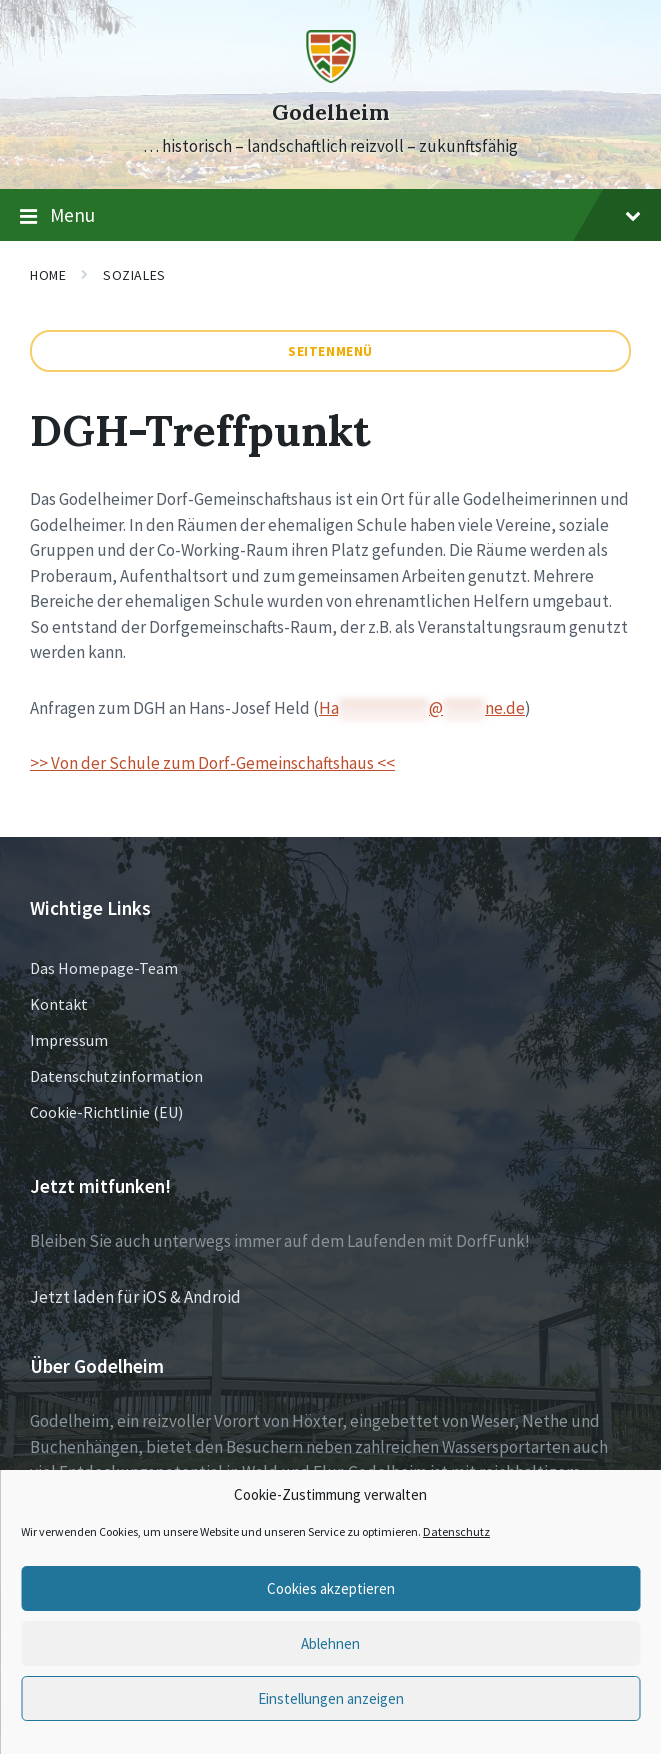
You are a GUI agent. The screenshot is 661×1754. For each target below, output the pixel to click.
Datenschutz (456, 1531)
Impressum (69, 1040)
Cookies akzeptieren (331, 1588)
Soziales (134, 275)
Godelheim (330, 112)
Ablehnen (330, 1643)
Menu (330, 216)
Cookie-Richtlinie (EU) (106, 1112)
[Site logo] (331, 77)
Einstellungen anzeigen (331, 1698)
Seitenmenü (330, 351)
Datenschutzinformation (116, 1076)
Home (48, 275)
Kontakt (59, 1004)
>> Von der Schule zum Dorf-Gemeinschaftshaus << (212, 763)
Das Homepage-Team (104, 968)
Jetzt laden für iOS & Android (135, 1297)
